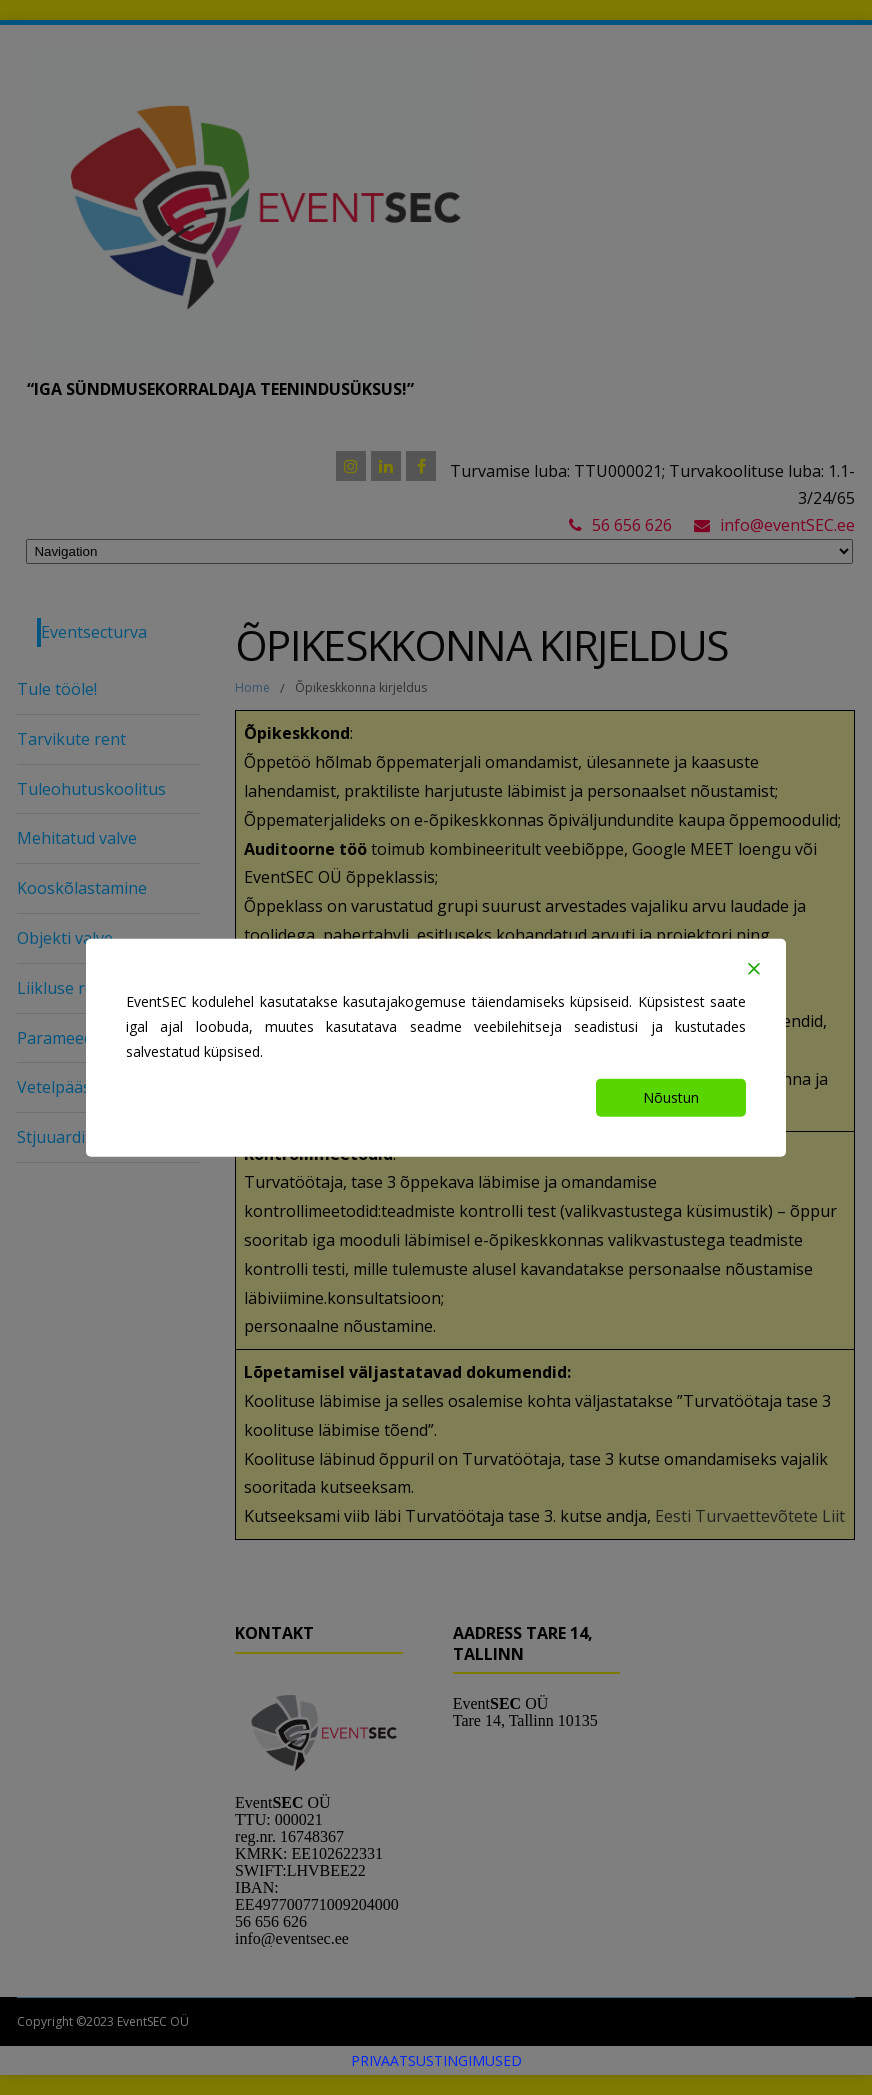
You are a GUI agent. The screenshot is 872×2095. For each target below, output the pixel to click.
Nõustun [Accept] (671, 1097)
